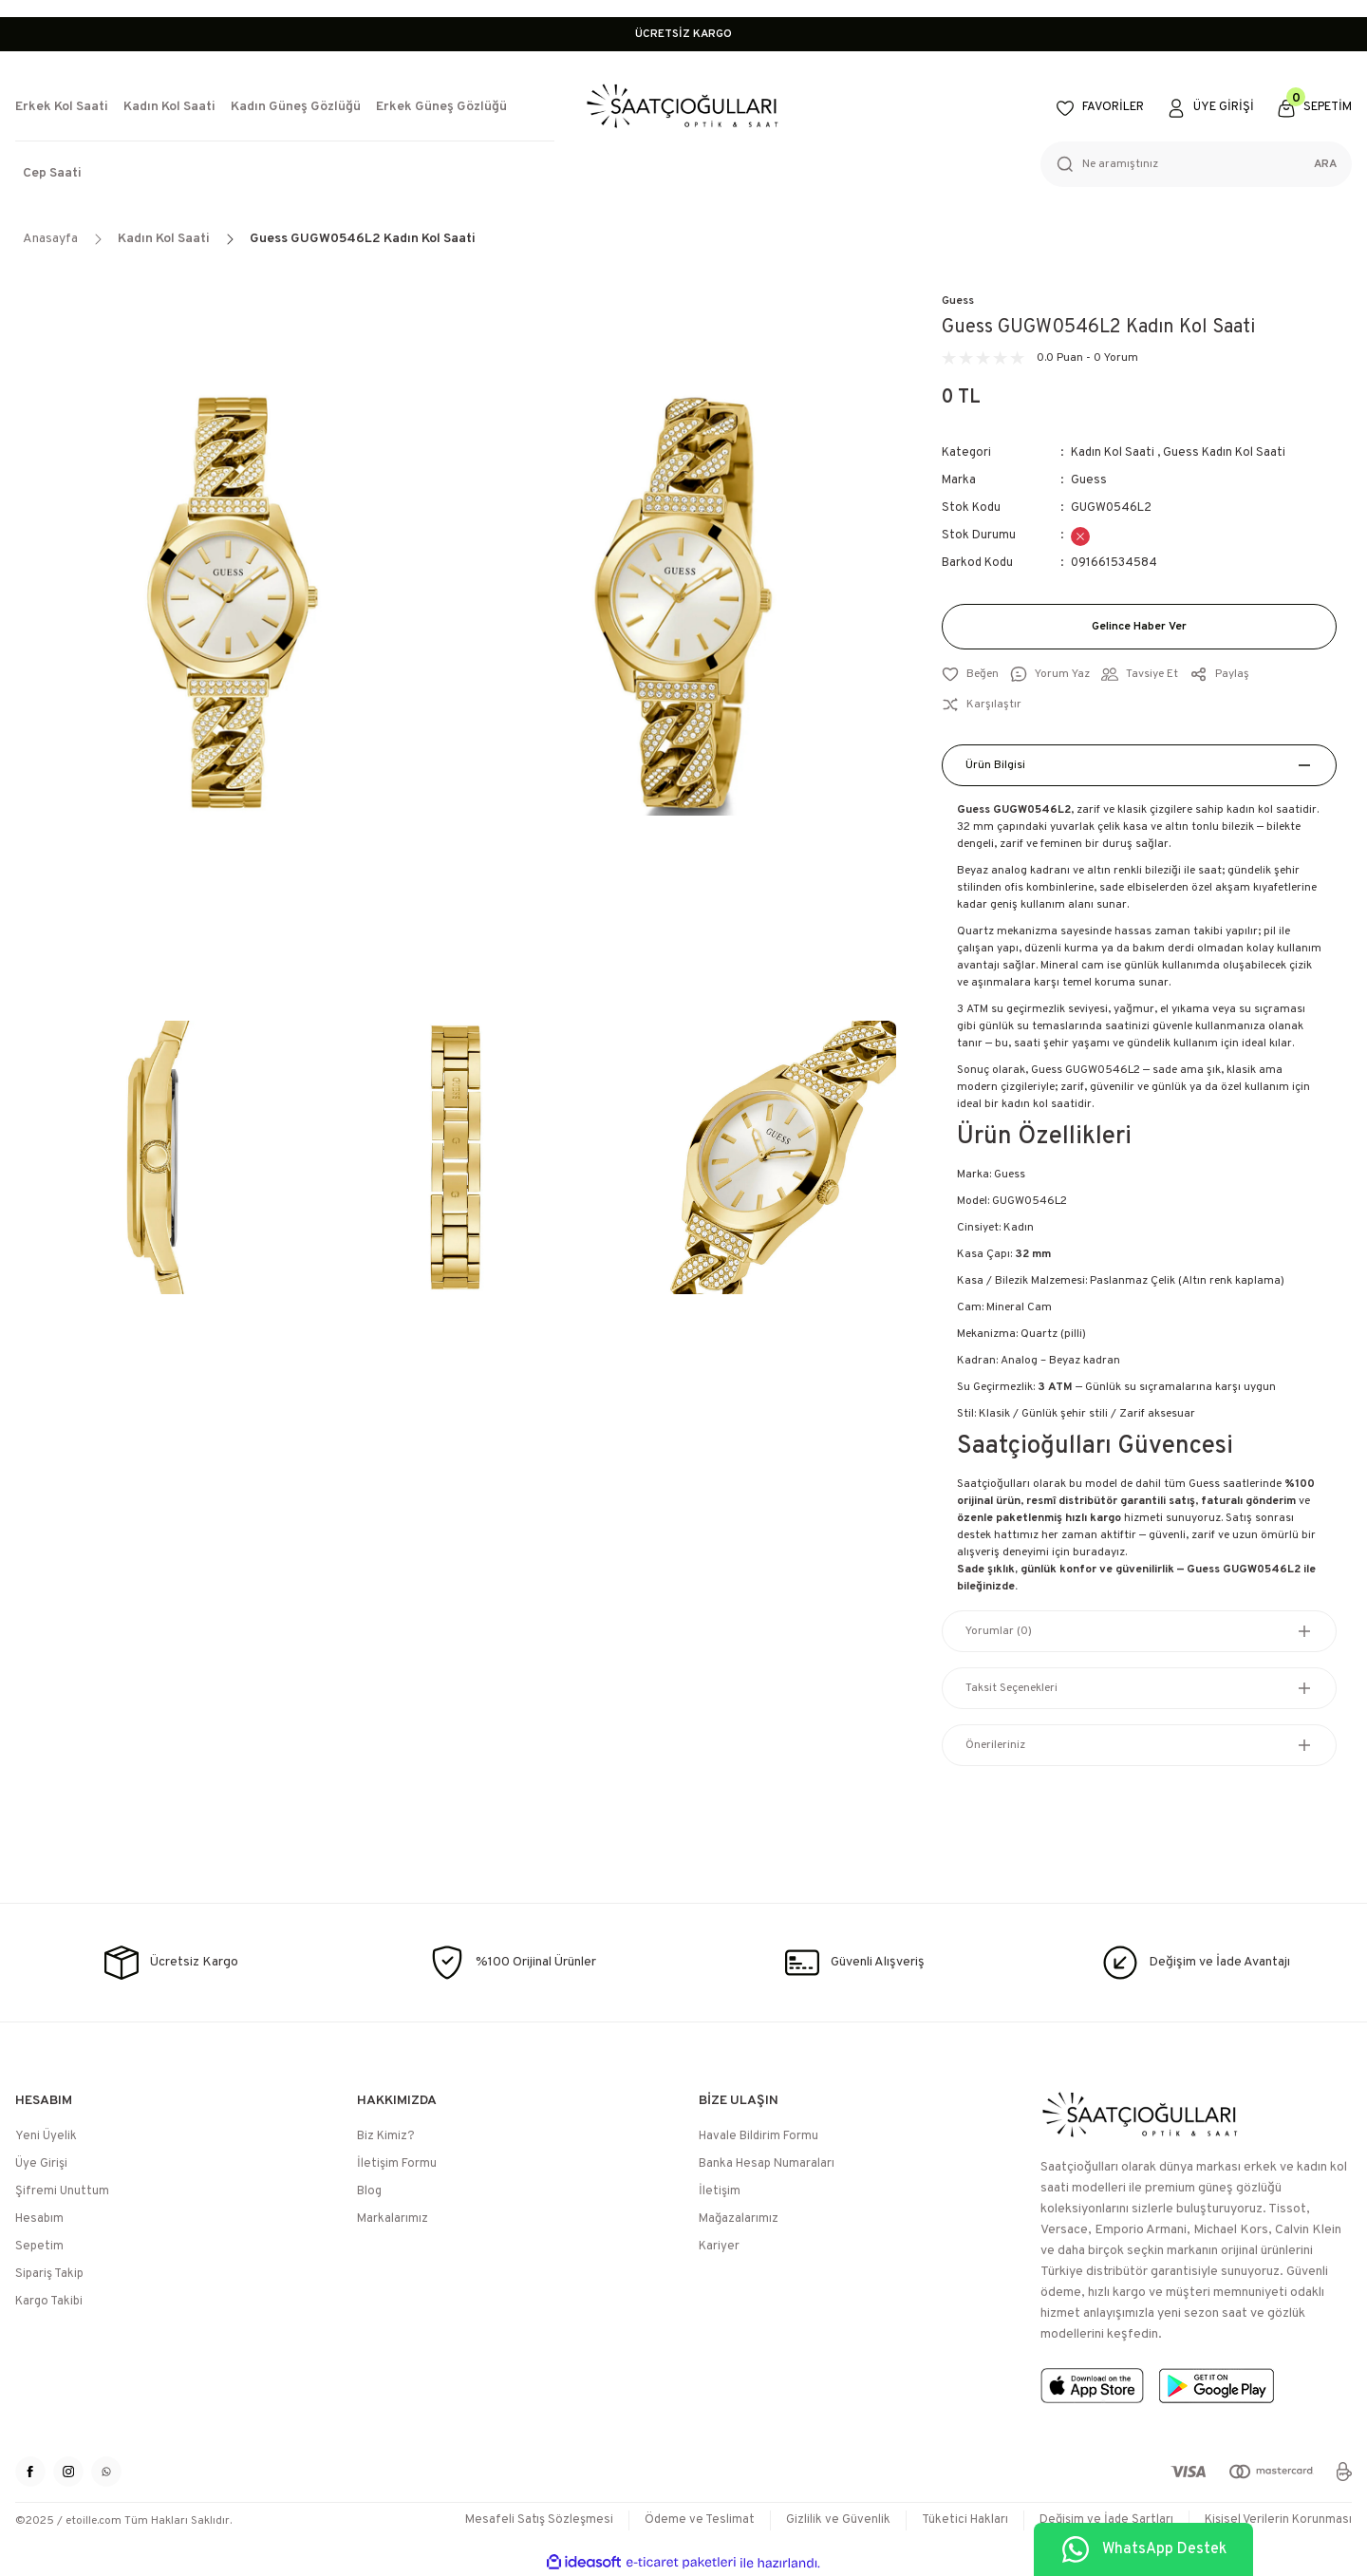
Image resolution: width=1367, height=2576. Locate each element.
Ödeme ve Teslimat (700, 2520)
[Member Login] (1210, 108)
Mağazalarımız (738, 2219)
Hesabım (39, 2219)
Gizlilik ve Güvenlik (838, 2520)
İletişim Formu (397, 2164)
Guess (958, 301)
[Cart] (1314, 108)
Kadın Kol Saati (1112, 453)
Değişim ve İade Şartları (1106, 2520)
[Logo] (683, 108)
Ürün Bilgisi (995, 765)
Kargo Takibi (49, 2301)
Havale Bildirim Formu (758, 2136)
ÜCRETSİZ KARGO (683, 34)
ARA (1325, 164)
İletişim (719, 2191)
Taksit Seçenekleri (1011, 1688)
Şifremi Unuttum (62, 2191)
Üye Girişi (41, 2164)
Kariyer (719, 2246)
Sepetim (39, 2246)
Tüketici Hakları (965, 2520)
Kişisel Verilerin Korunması (1278, 2520)
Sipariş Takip (49, 2274)
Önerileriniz (995, 1745)
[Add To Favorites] (970, 674)
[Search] (1196, 164)
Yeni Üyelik (46, 2136)
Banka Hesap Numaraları (766, 2164)
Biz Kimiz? (386, 2136)
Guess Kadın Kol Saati (1224, 453)
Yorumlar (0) (998, 1631)
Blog (369, 2191)
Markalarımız (392, 2219)
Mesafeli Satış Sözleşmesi (539, 2520)
